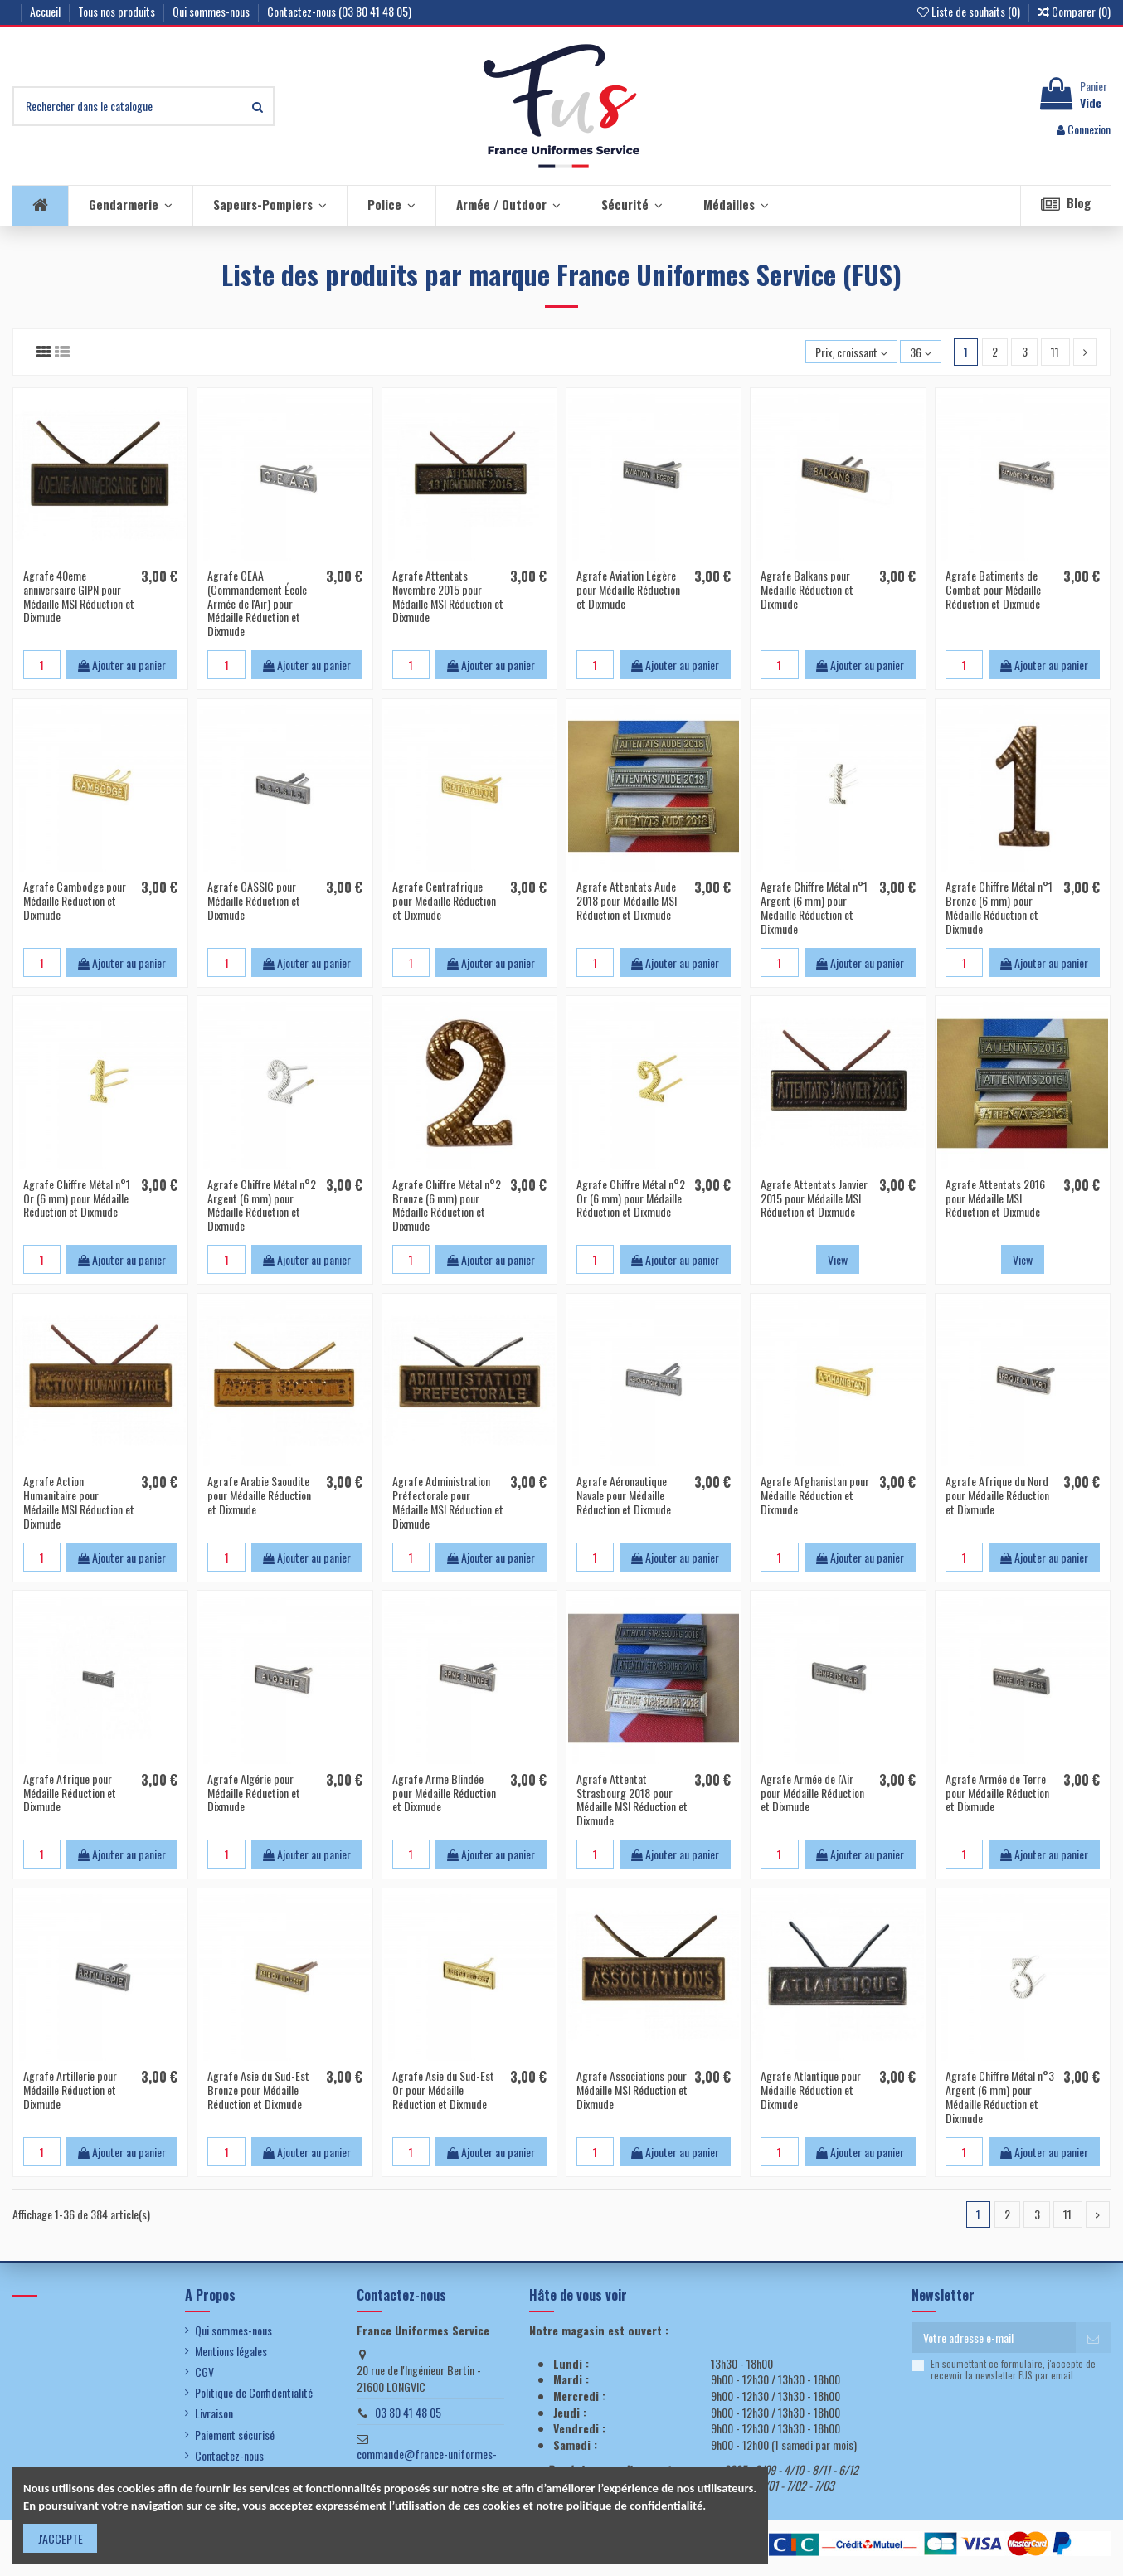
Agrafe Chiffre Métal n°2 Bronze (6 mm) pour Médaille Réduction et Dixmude (446, 1204)
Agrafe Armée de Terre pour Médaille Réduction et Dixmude (997, 1792)
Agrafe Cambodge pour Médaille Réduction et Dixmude (74, 900)
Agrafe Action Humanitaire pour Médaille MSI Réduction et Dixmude (78, 1501)
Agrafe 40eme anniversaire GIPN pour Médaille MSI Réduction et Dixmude (78, 595)
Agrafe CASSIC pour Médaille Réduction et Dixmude (253, 900)
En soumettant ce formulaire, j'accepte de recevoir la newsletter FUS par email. (1013, 2370)
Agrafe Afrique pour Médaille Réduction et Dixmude (69, 1792)
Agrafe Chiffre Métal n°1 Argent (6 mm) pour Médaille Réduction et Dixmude (814, 906)
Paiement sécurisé (235, 2435)
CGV (204, 2372)
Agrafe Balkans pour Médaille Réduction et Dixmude (807, 589)
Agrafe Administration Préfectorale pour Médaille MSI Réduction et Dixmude (447, 1501)
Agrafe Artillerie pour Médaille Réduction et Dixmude (70, 2089)
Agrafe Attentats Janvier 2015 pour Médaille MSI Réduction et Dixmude (814, 1198)
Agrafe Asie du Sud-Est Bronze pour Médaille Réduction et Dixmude (258, 2089)
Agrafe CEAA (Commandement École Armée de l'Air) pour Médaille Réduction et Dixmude (257, 602)
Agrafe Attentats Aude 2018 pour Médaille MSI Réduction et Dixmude (626, 900)
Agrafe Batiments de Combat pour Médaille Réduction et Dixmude (993, 589)
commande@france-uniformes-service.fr (427, 2462)
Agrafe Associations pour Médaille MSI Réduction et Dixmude (632, 2089)
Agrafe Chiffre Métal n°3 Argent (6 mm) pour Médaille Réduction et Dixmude (1000, 2096)
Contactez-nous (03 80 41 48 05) (339, 11)
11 (1055, 351)
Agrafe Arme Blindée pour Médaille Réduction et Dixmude (444, 1792)
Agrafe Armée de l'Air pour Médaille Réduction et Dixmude (812, 1792)
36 (920, 352)
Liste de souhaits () (970, 11)
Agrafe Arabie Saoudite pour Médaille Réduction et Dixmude (259, 1495)
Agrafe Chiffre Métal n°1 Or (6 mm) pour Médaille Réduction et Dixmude (76, 1198)
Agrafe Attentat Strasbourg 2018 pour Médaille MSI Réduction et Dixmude (632, 1799)
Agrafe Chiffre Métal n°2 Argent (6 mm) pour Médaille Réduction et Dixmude (261, 1204)
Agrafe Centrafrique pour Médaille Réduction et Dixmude (444, 900)
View (838, 1259)
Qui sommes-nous (212, 11)
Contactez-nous (229, 2455)
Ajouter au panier (122, 664)
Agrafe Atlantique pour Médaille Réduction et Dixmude (811, 2089)
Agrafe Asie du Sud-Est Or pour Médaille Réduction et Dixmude (443, 2089)
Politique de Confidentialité (254, 2392)
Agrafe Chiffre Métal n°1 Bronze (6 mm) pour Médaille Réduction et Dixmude (999, 906)
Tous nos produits (118, 11)
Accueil (46, 11)
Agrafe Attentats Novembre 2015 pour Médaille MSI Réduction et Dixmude (447, 595)
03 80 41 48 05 (408, 2412)
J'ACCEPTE (60, 2538)
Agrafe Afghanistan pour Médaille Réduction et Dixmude (815, 1495)
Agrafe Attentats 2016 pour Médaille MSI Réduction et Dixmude (995, 1198)
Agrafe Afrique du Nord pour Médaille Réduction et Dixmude (997, 1495)
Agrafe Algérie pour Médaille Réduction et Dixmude (253, 1792)
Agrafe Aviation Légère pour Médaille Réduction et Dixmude (628, 589)
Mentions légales (231, 2351)
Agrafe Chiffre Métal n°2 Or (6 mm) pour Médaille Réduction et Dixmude (630, 1198)
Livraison (214, 2413)
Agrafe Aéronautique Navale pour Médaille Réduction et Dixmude (623, 1495)
